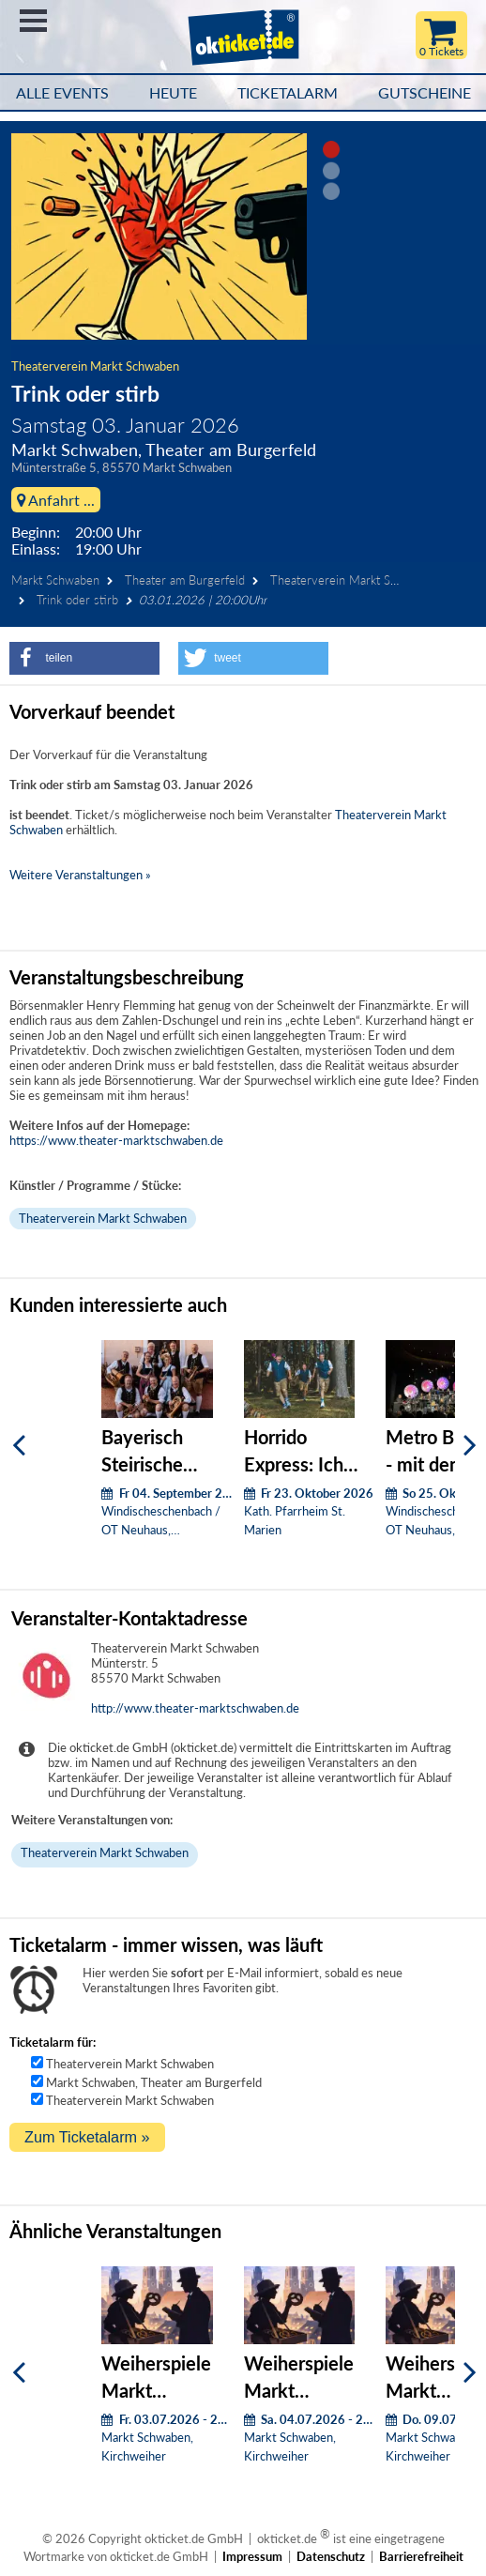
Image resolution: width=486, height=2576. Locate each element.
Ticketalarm (287, 92)
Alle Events (62, 92)
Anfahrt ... (56, 500)
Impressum (252, 2556)
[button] (84, 658)
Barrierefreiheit (421, 2556)
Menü (33, 20)
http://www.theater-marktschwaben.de (195, 1707)
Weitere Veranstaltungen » (80, 874)
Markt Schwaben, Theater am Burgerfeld (154, 2082)
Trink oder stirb (77, 599)
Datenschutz (330, 2556)
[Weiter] (470, 1445)
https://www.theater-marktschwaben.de (116, 1140)
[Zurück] (18, 1445)
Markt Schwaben (55, 579)
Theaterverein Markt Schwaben (95, 365)
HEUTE (173, 92)
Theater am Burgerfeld (185, 579)
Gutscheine (424, 92)
